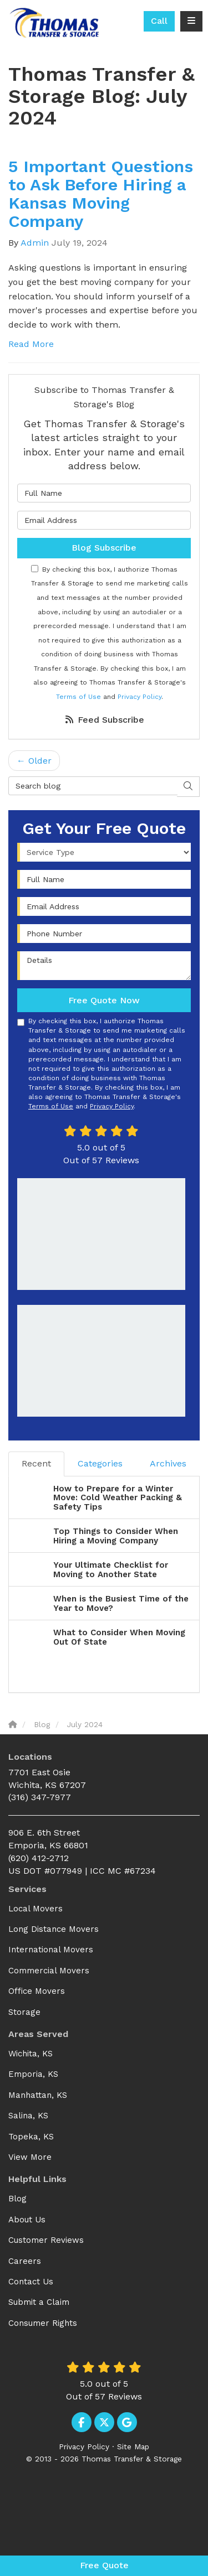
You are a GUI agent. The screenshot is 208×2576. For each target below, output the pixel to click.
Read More (31, 344)
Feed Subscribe (104, 719)
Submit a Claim (38, 2302)
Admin (35, 242)
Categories (100, 1463)
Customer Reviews (46, 2240)
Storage (24, 2012)
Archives (168, 1463)
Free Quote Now (104, 1000)
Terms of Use (78, 697)
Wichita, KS (30, 2054)
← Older (34, 760)
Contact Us (30, 2282)
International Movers (50, 1950)
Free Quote (104, 2565)
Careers (24, 2261)
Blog (17, 2199)
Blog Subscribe (104, 547)
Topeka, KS (31, 2137)
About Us (26, 2220)
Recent (36, 1463)
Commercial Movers (48, 1971)
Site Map (133, 2446)
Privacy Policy (139, 697)
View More (30, 2157)
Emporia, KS (33, 2074)
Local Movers (35, 1909)
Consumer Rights (42, 2323)
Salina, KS (28, 2116)
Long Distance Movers (53, 1929)
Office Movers (36, 1991)
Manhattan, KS (37, 2095)
